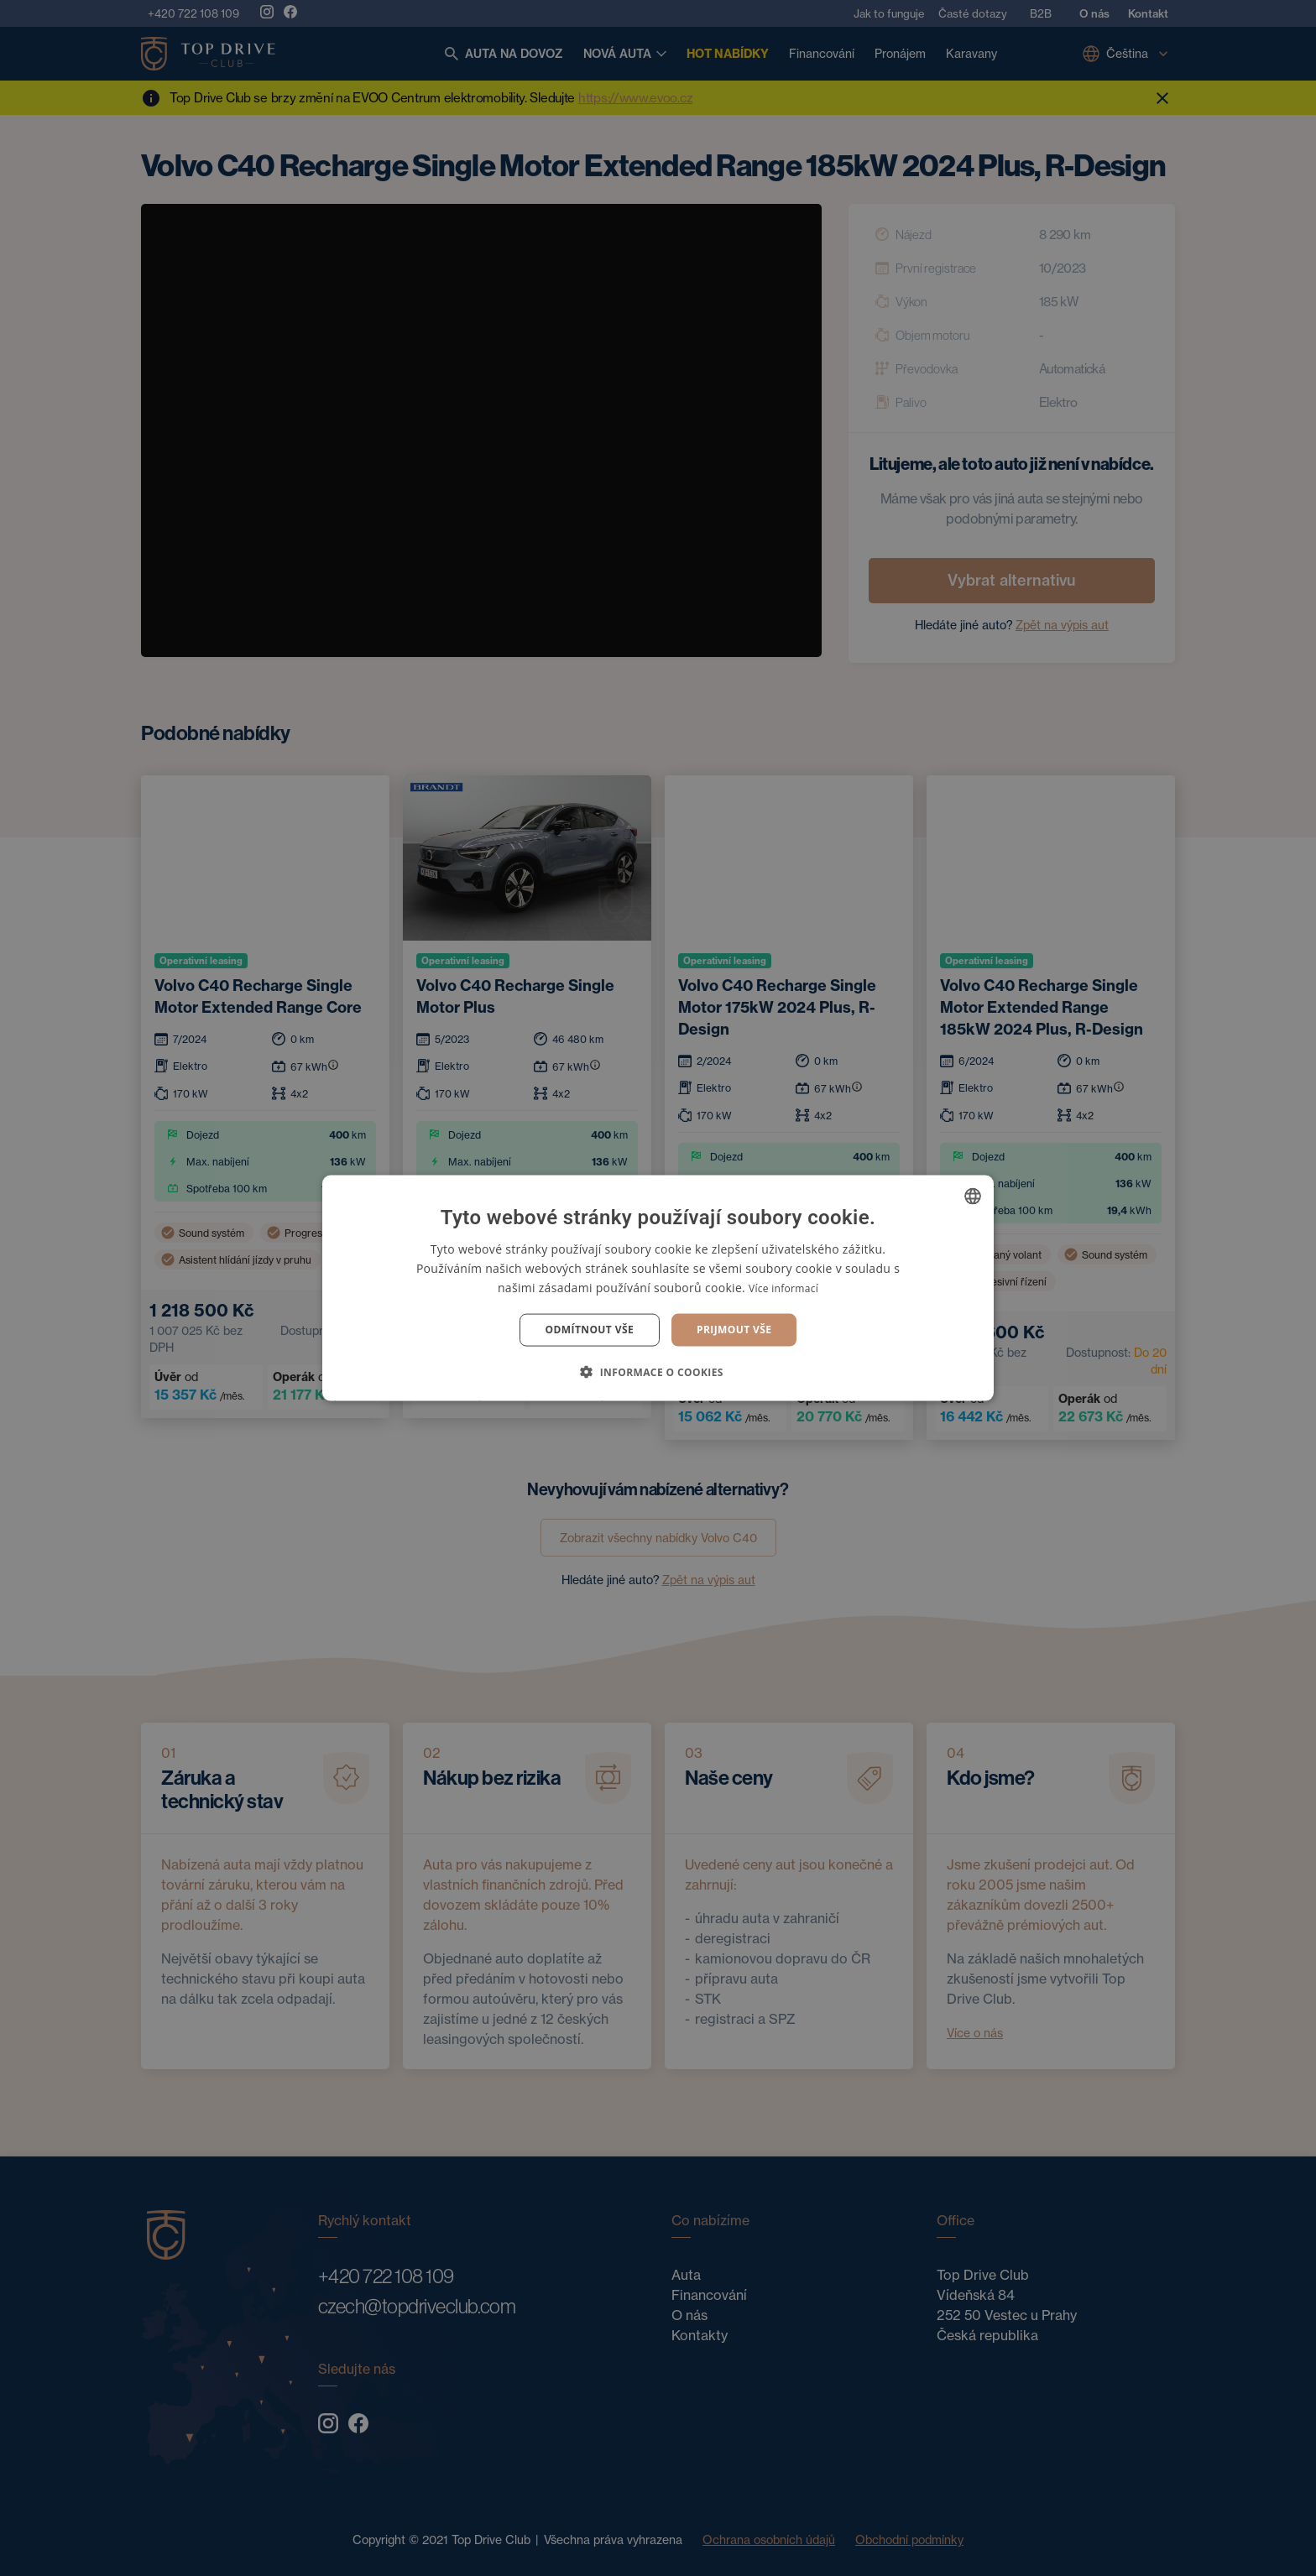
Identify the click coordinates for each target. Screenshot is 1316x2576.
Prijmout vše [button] (734, 1329)
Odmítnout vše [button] (590, 1329)
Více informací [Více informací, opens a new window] (783, 1288)
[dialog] (658, 1288)
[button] (658, 1371)
